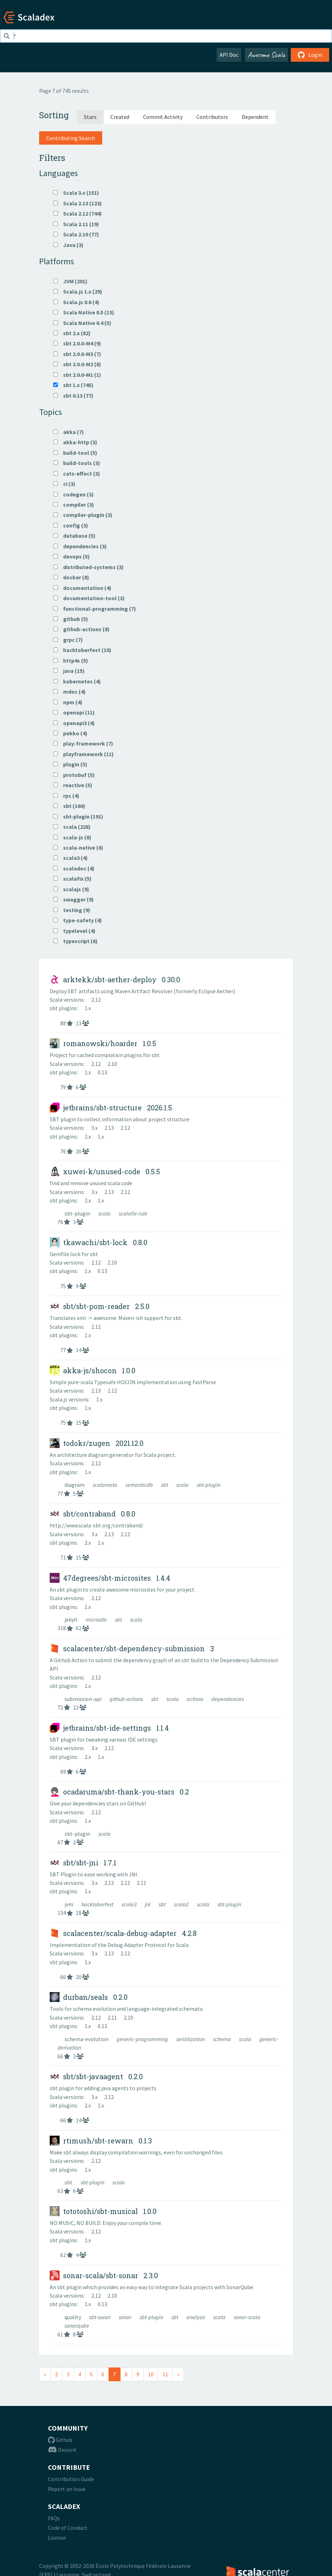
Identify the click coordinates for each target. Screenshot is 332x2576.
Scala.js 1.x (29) (77, 291)
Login (310, 54)
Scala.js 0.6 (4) (76, 302)
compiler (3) (73, 504)
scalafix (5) (72, 878)
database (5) (74, 535)
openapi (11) (74, 712)
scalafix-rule (133, 1213)
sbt (165, 1484)
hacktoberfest (98, 1904)
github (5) (70, 618)
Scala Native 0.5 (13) (83, 312)
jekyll (71, 1619)
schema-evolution (87, 2039)
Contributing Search (70, 137)
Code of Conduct (67, 2527)
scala (105, 1213)
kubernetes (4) (77, 681)
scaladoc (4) (73, 868)
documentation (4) (82, 587)
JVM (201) (70, 281)
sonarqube (76, 2325)
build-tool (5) (75, 452)
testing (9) (71, 909)
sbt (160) (69, 805)
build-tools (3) (76, 462)
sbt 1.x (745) (73, 384)
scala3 (130, 1904)
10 (151, 2374)
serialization (191, 2039)
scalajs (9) (71, 889)
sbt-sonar (100, 2317)
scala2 (182, 1904)
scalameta (105, 1484)
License (57, 2537)
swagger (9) (73, 899)
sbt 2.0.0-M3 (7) (77, 353)
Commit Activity (163, 116)
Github (60, 2439)
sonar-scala (247, 2317)
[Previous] (45, 2374)
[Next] (178, 2374)
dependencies (227, 1698)
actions (195, 1698)
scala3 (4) (70, 857)
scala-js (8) (72, 837)
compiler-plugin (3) (82, 514)
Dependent (255, 116)
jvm (69, 1904)
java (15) (69, 670)
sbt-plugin (77, 1213)
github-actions (127, 1698)
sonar (126, 2317)
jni (148, 1904)
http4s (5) (70, 660)
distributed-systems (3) (88, 567)
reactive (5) (72, 785)
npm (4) (67, 702)
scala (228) (72, 826)
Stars (90, 116)
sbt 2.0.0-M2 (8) (77, 364)
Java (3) (68, 244)
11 (165, 2374)
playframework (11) (83, 754)
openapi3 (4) (74, 722)
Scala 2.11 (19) (76, 224)
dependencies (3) (80, 546)
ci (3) (64, 483)
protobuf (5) (74, 774)
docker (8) (71, 577)
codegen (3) (73, 494)
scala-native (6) (78, 847)
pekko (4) (70, 733)
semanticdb (139, 1484)
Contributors (212, 116)
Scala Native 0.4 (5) (82, 322)
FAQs (54, 2518)
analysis (196, 2317)
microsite (97, 1619)
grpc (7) (68, 639)
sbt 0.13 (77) (73, 395)
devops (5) (71, 556)
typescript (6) (75, 941)
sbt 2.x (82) (72, 333)
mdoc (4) (69, 691)
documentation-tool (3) (89, 598)
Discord (62, 2449)
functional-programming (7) (94, 608)
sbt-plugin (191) (78, 816)
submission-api (83, 1698)
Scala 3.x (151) (76, 192)
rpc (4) (66, 795)
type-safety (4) (77, 920)
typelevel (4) (74, 930)
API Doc (229, 54)
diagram (75, 1484)
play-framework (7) (83, 743)
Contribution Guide (71, 2479)
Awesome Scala (266, 54)
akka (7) (68, 431)
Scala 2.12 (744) (77, 213)
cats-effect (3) (76, 473)
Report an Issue (67, 2488)
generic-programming (143, 2039)
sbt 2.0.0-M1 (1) (77, 374)
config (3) (70, 525)
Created (119, 116)
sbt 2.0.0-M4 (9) (77, 343)
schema (222, 2039)
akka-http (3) (75, 442)
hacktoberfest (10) (82, 649)
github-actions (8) (81, 629)
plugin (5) (70, 764)
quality (73, 2317)
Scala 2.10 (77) (76, 234)
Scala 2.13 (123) (77, 203)
